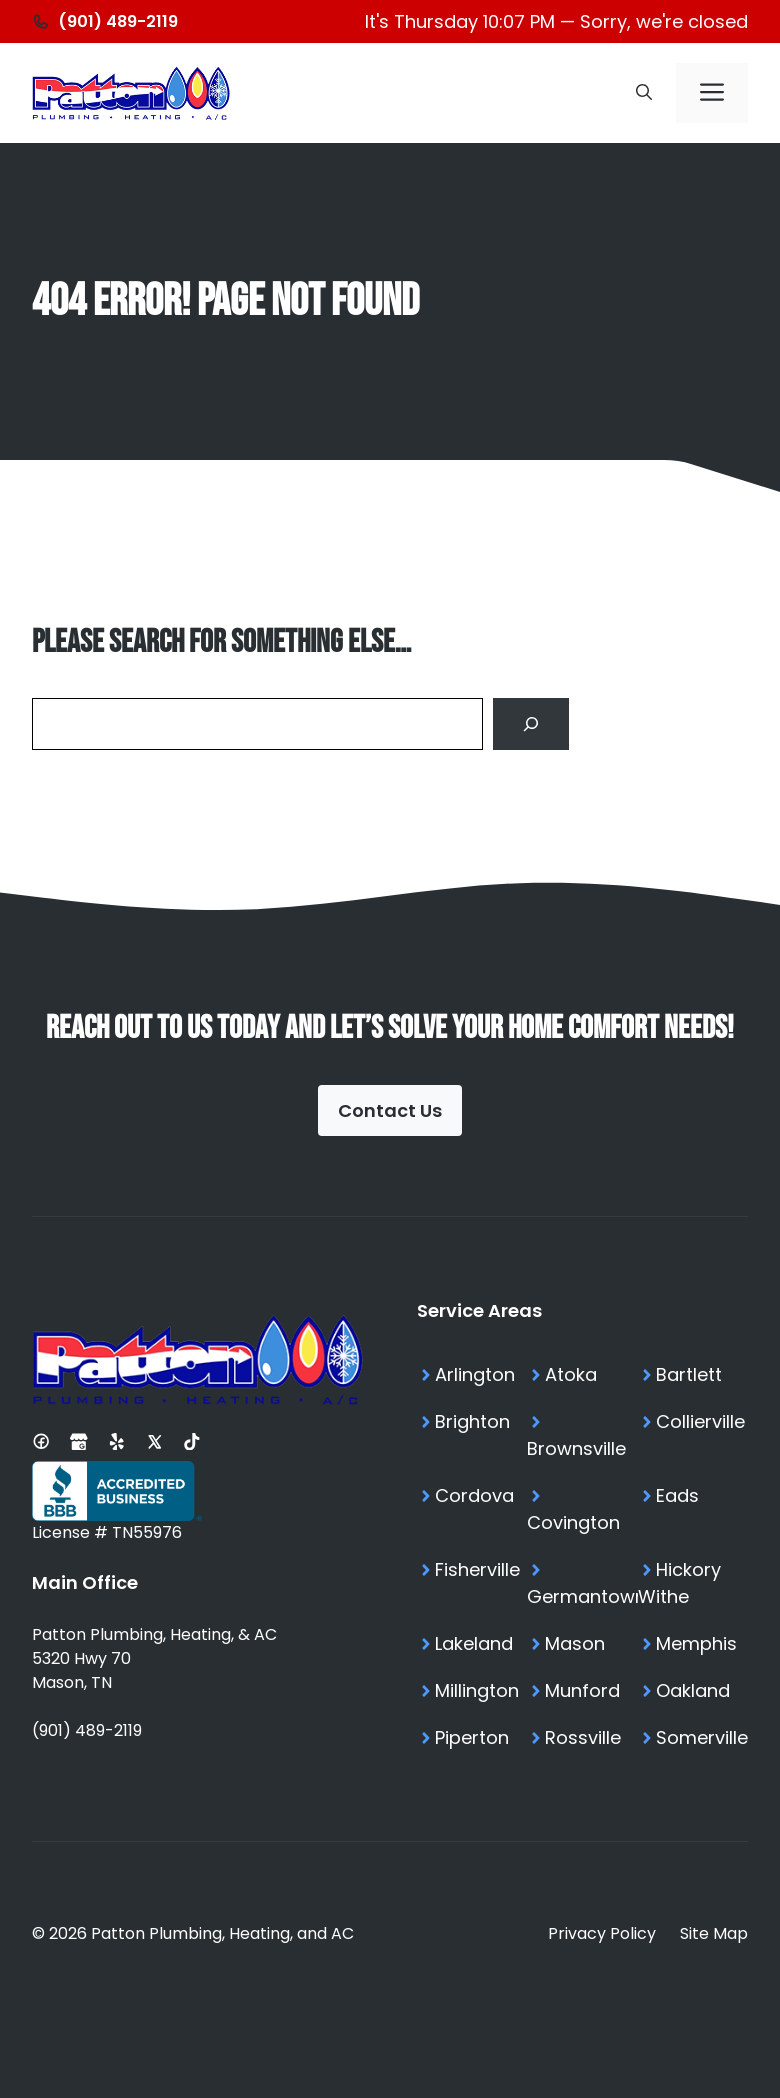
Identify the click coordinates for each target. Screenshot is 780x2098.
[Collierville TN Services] (693, 1435)
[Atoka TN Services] (582, 1374)
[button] (644, 93)
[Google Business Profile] (79, 1441)
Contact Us (390, 1110)
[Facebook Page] (41, 1441)
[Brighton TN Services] (472, 1435)
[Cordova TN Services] (472, 1509)
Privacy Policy (602, 1933)
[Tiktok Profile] (192, 1441)
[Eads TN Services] (693, 1509)
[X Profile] (155, 1441)
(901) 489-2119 (87, 1730)
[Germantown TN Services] (582, 1583)
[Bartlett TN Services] (693, 1374)
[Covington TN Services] (582, 1509)
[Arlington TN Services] (472, 1374)
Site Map (714, 1933)
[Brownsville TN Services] (582, 1435)
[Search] (531, 724)
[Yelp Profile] (117, 1441)
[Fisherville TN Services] (472, 1583)
